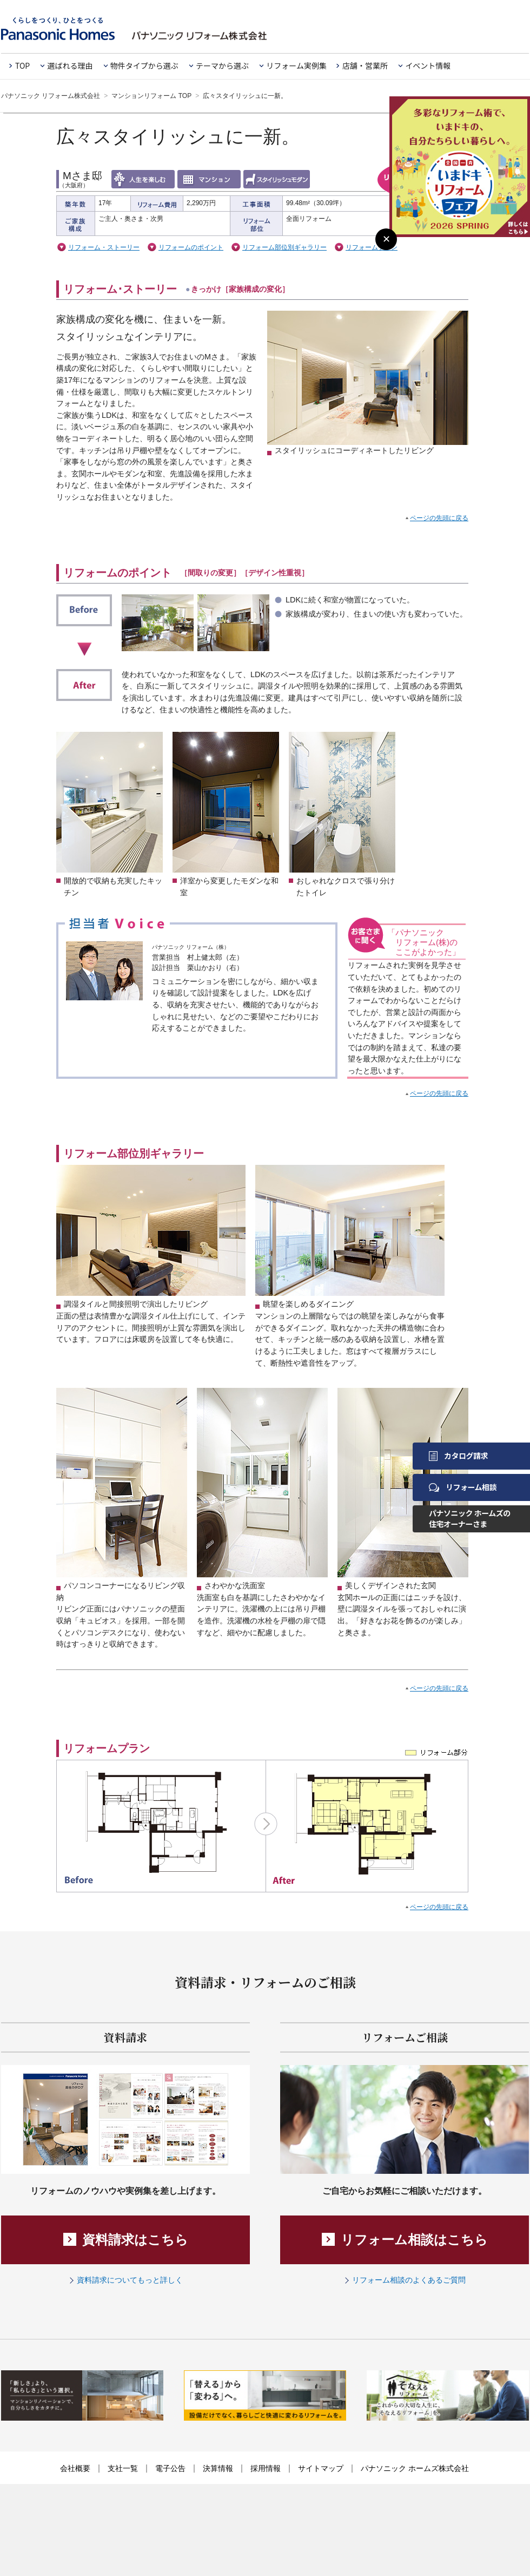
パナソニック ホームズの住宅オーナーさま (470, 1518)
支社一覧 (123, 2468)
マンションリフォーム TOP (151, 96)
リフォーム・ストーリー (104, 247)
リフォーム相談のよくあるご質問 (409, 2280)
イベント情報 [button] (428, 65)
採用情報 (265, 2468)
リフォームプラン (372, 247)
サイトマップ (320, 2468)
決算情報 (218, 2468)
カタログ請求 (458, 1455)
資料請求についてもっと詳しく (130, 2280)
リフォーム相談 (462, 1487)
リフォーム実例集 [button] (296, 65)
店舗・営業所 (365, 65)
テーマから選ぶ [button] (222, 65)
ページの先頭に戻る (439, 518)
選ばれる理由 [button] (70, 65)
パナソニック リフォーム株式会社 (50, 96)
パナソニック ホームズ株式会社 (415, 2468)
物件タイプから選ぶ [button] (144, 65)
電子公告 (170, 2468)
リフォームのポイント (190, 247)
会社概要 (75, 2468)
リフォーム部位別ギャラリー (284, 247)
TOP (22, 65)
